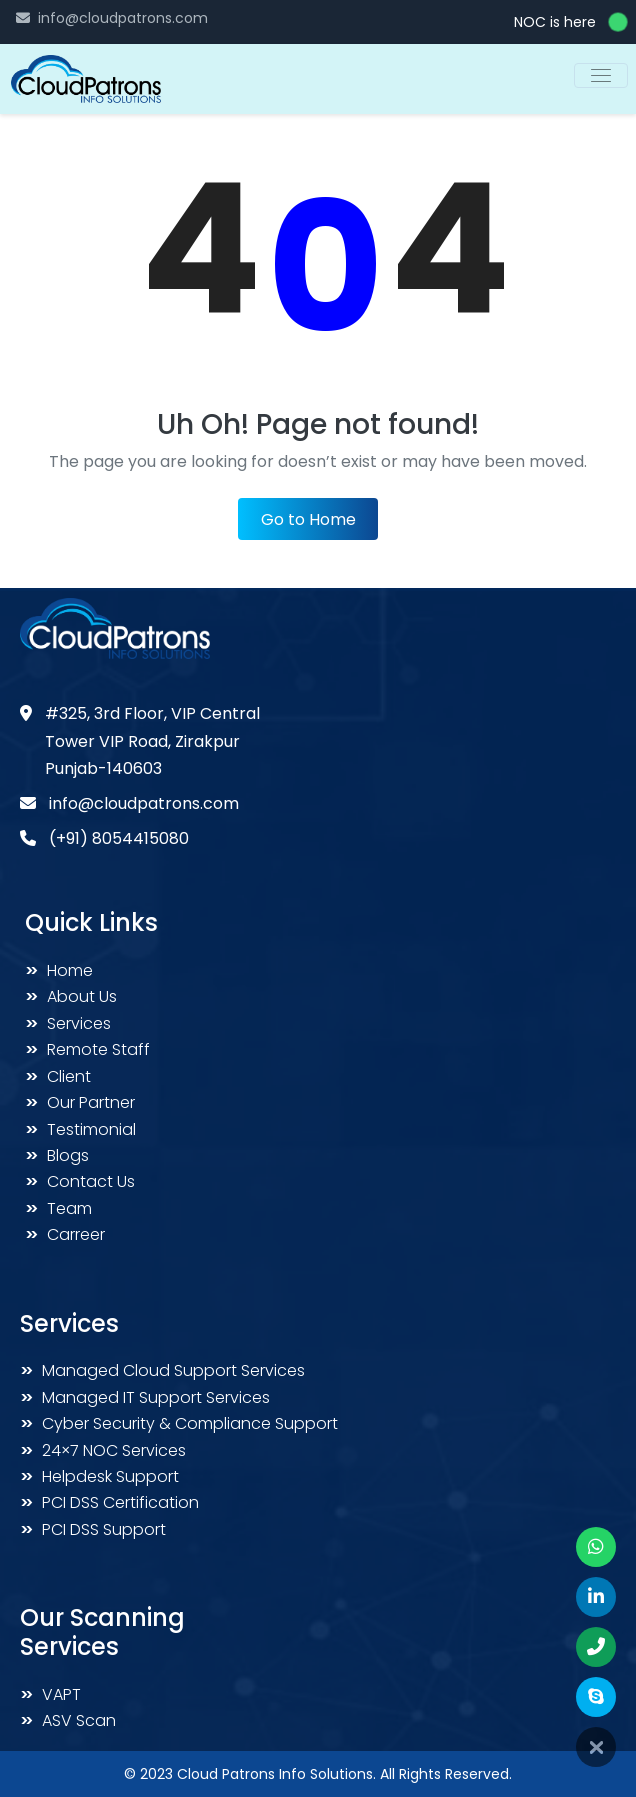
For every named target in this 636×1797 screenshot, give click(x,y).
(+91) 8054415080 (119, 838)
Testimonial (80, 1129)
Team (58, 1208)
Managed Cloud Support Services (162, 1370)
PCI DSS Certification (109, 1502)
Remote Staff (87, 1049)
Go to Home (308, 519)
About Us (71, 996)
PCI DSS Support (93, 1529)
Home (59, 970)
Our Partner (80, 1102)
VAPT (50, 1694)
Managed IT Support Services (145, 1397)
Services (68, 1023)
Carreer (65, 1234)
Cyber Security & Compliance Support (179, 1423)
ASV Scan (68, 1720)
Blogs (57, 1155)
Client (58, 1076)
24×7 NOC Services (103, 1450)
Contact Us (80, 1181)
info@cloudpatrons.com (123, 18)
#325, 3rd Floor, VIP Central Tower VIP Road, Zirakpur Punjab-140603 (152, 740)
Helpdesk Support (99, 1476)
